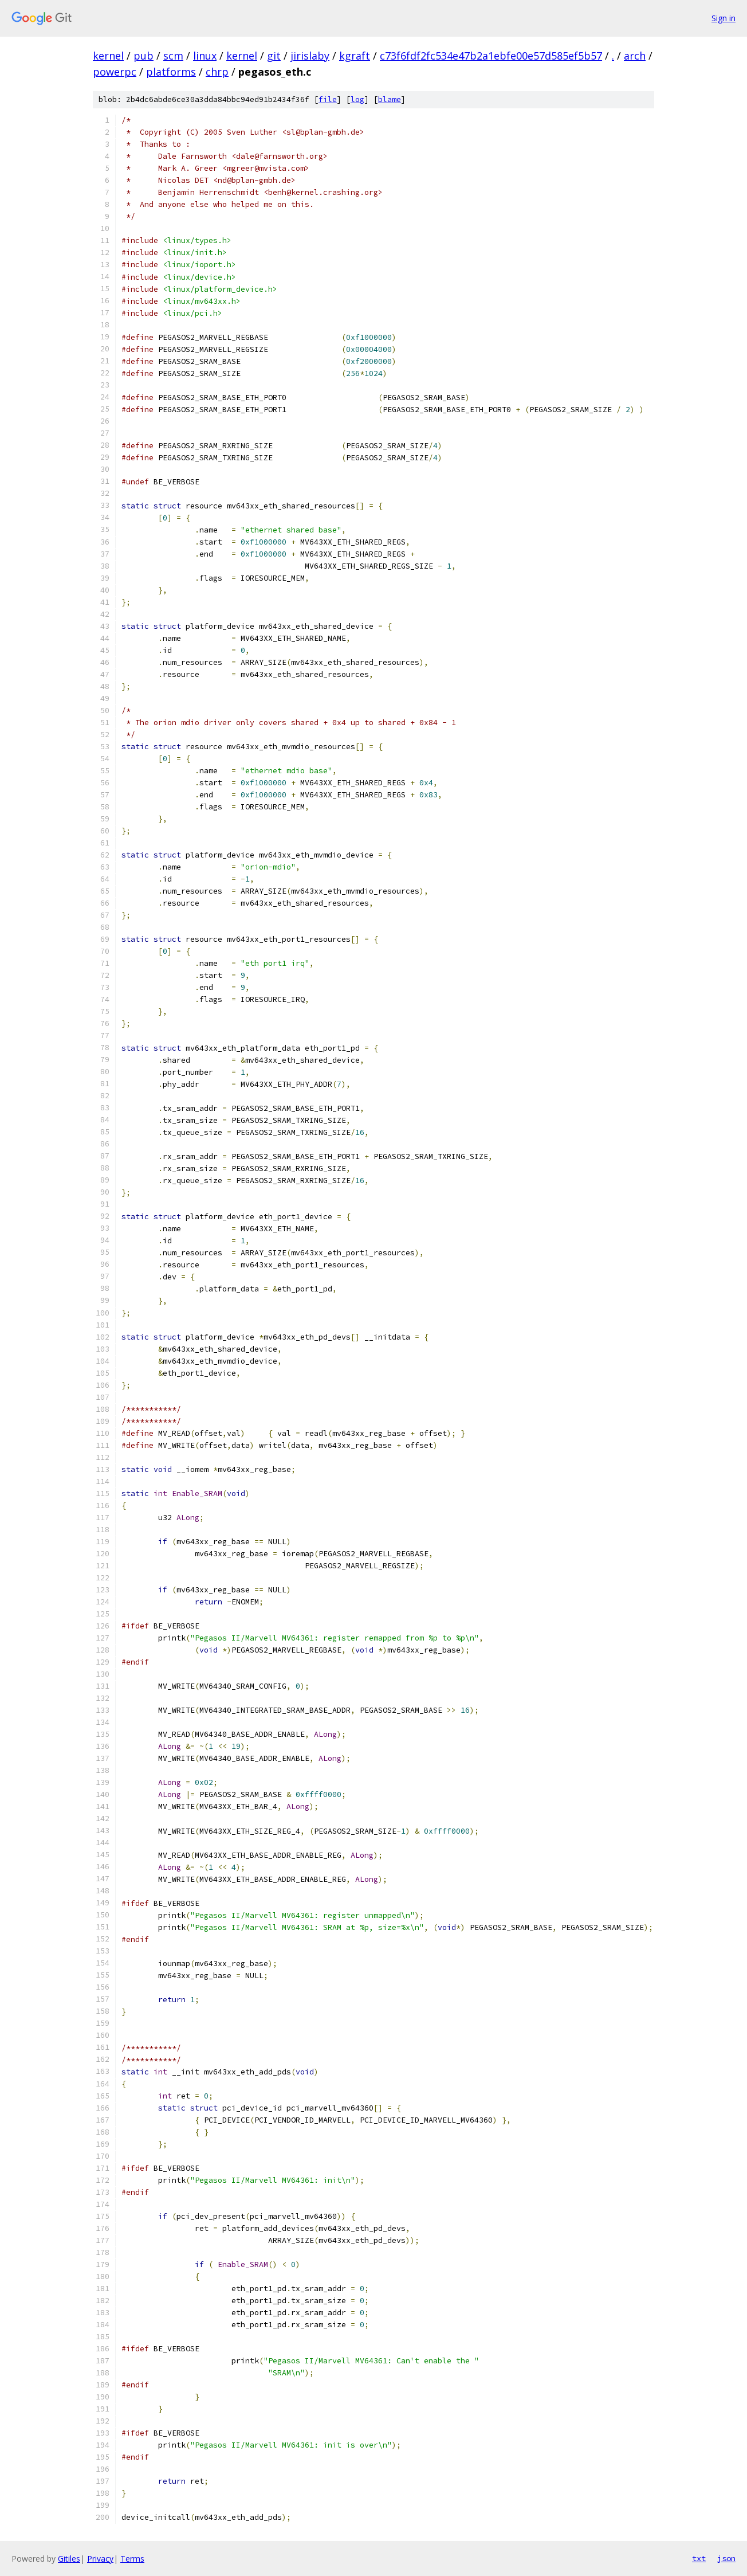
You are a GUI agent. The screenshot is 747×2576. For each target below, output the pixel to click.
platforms (171, 72)
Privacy (100, 2558)
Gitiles (69, 2558)
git (274, 55)
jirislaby (309, 55)
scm (173, 55)
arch (635, 55)
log (357, 99)
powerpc (114, 72)
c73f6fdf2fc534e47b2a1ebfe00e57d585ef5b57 (491, 55)
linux (205, 55)
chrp (217, 72)
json (726, 2558)
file (328, 99)
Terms (132, 2558)
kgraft (354, 55)
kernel (108, 55)
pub (143, 55)
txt (699, 2558)
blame (389, 99)
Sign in (723, 18)
